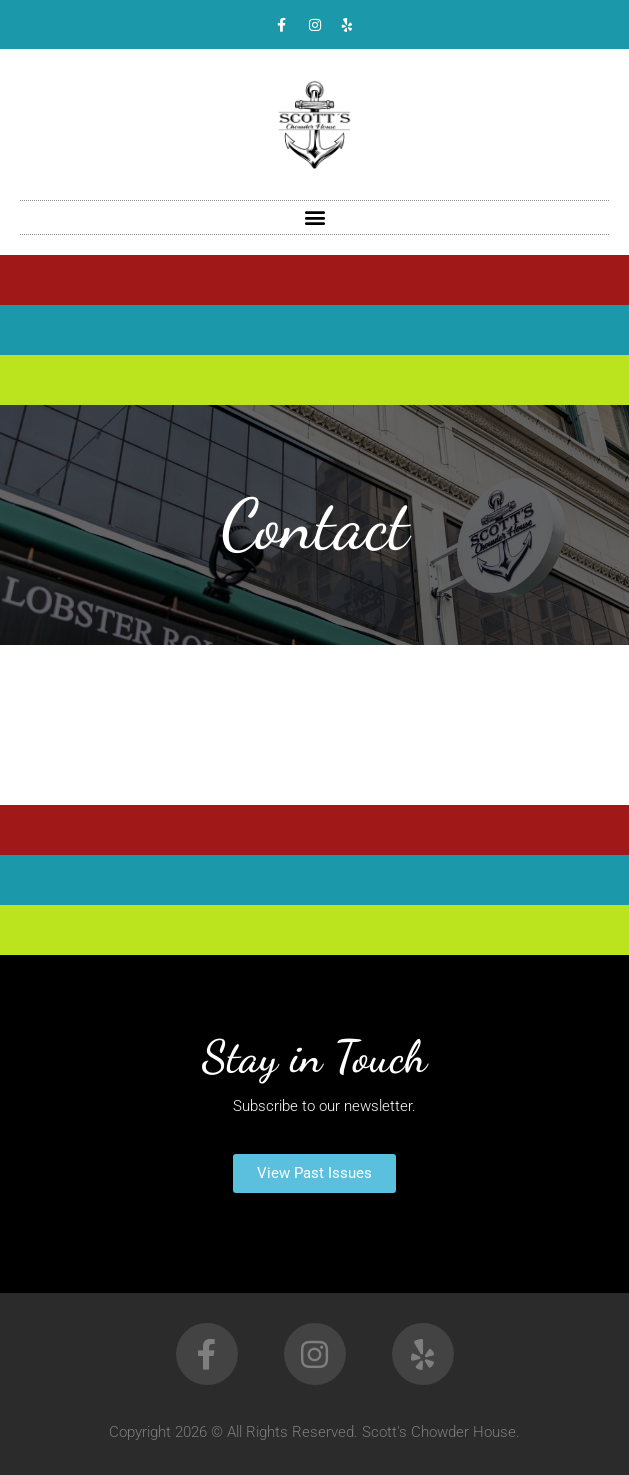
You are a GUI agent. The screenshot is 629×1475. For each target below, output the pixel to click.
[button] (314, 217)
